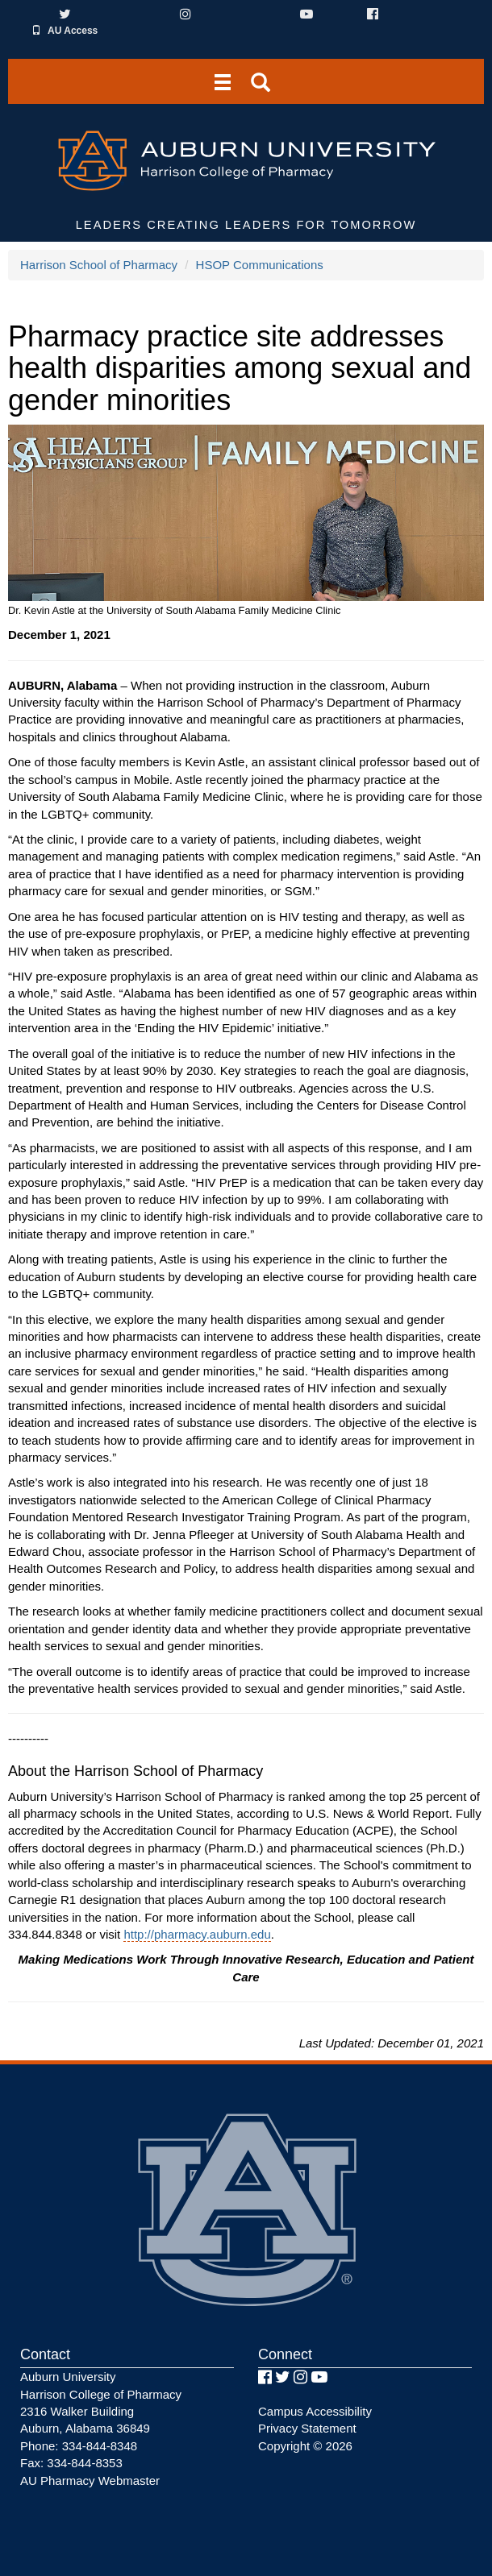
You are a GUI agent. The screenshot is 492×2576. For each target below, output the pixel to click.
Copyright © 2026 (305, 2446)
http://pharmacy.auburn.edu (196, 1934)
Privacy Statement (307, 2428)
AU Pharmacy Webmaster (90, 2480)
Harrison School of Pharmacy (98, 265)
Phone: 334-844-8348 (78, 2446)
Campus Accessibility (315, 2411)
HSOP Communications (259, 265)
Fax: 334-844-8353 (71, 2463)
